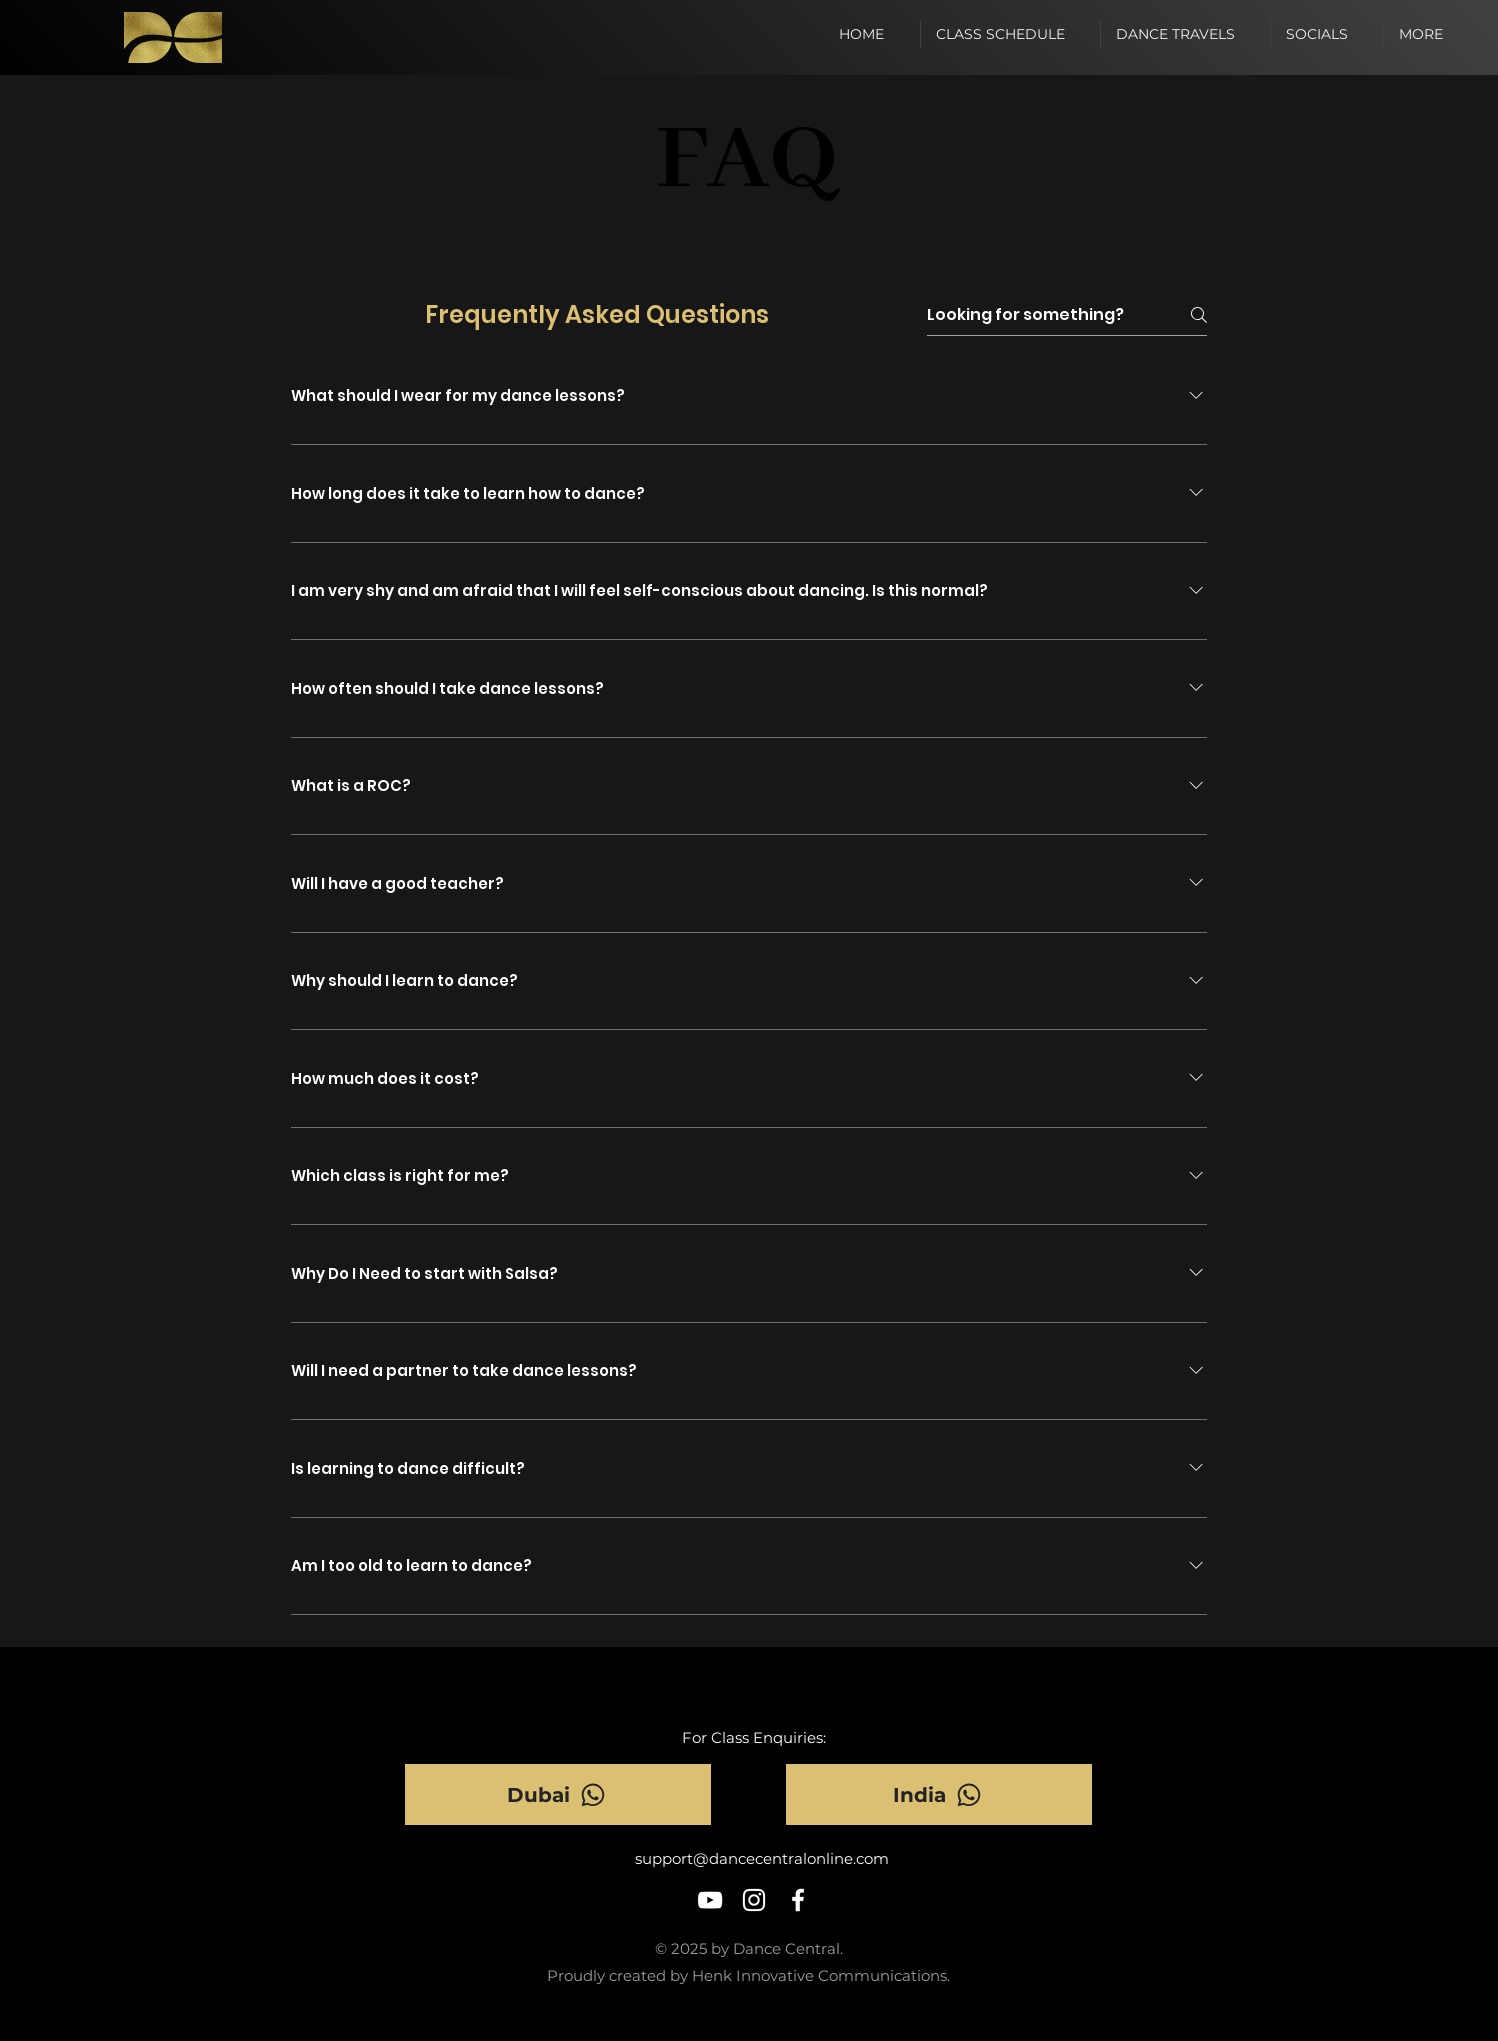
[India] (939, 1794)
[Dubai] (558, 1794)
